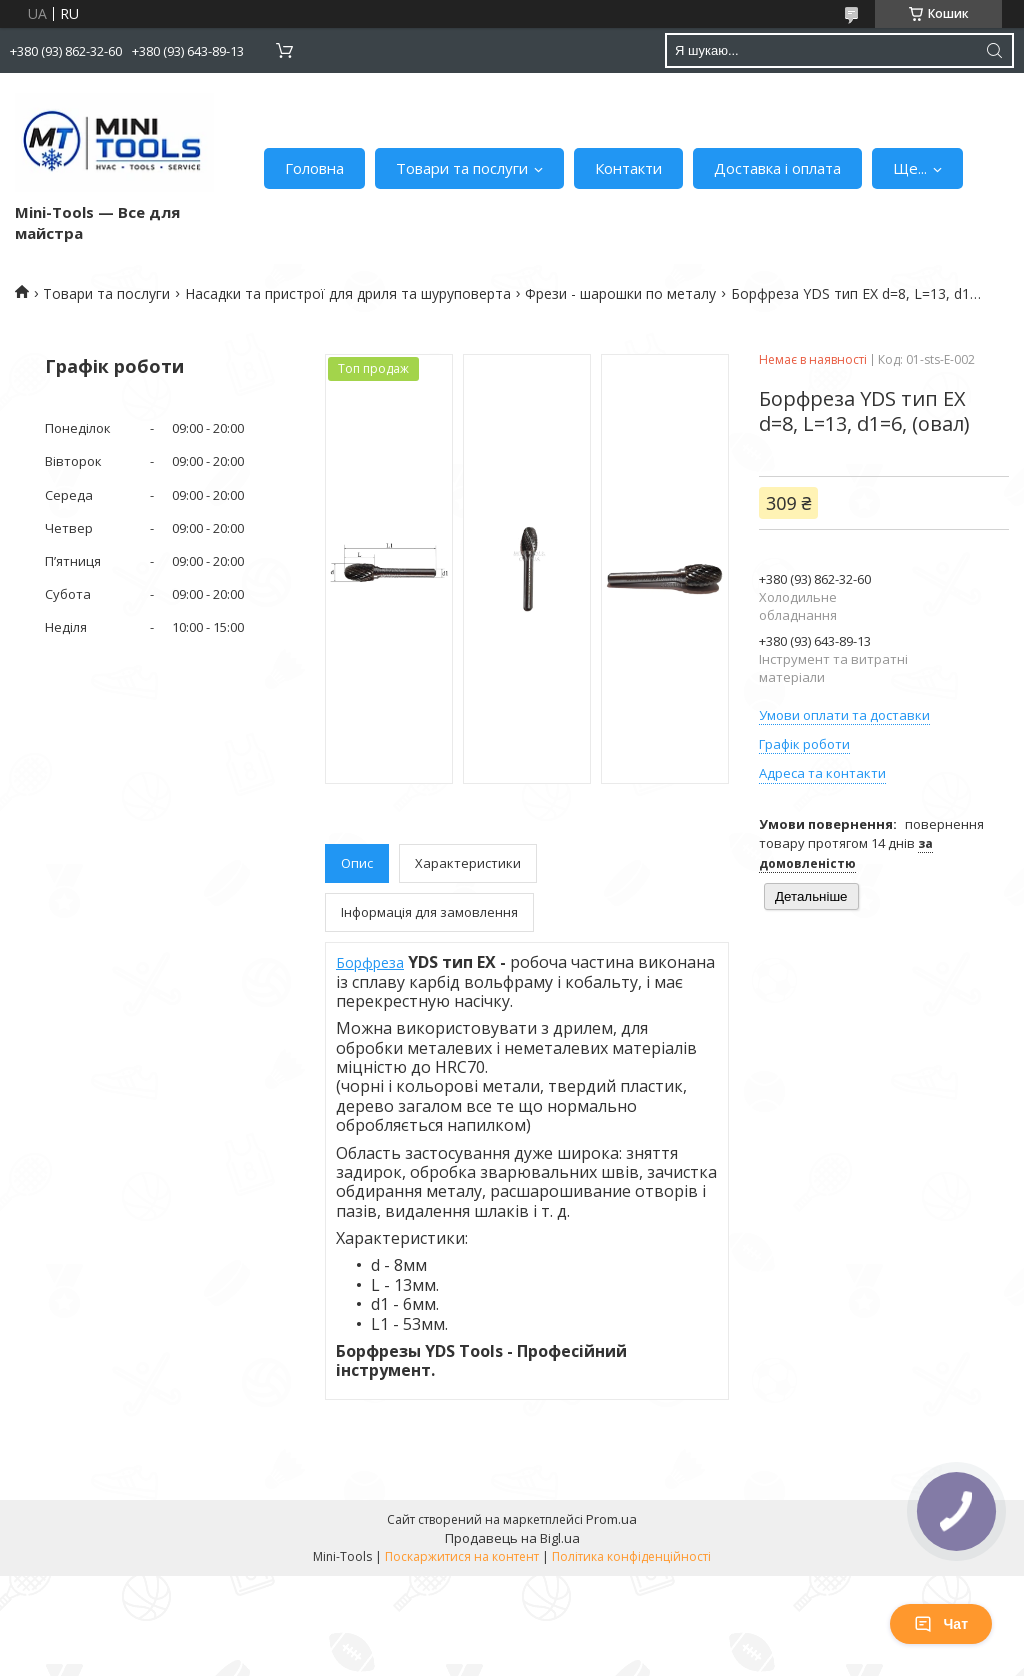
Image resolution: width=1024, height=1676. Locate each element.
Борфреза (370, 962)
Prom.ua (611, 1519)
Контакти (628, 168)
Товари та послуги (462, 168)
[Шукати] (994, 50)
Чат (941, 1624)
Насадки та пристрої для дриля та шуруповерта (348, 293)
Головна (314, 168)
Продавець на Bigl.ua (512, 1538)
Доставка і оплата (777, 168)
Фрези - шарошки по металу (620, 293)
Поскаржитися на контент (462, 1556)
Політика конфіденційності (631, 1556)
